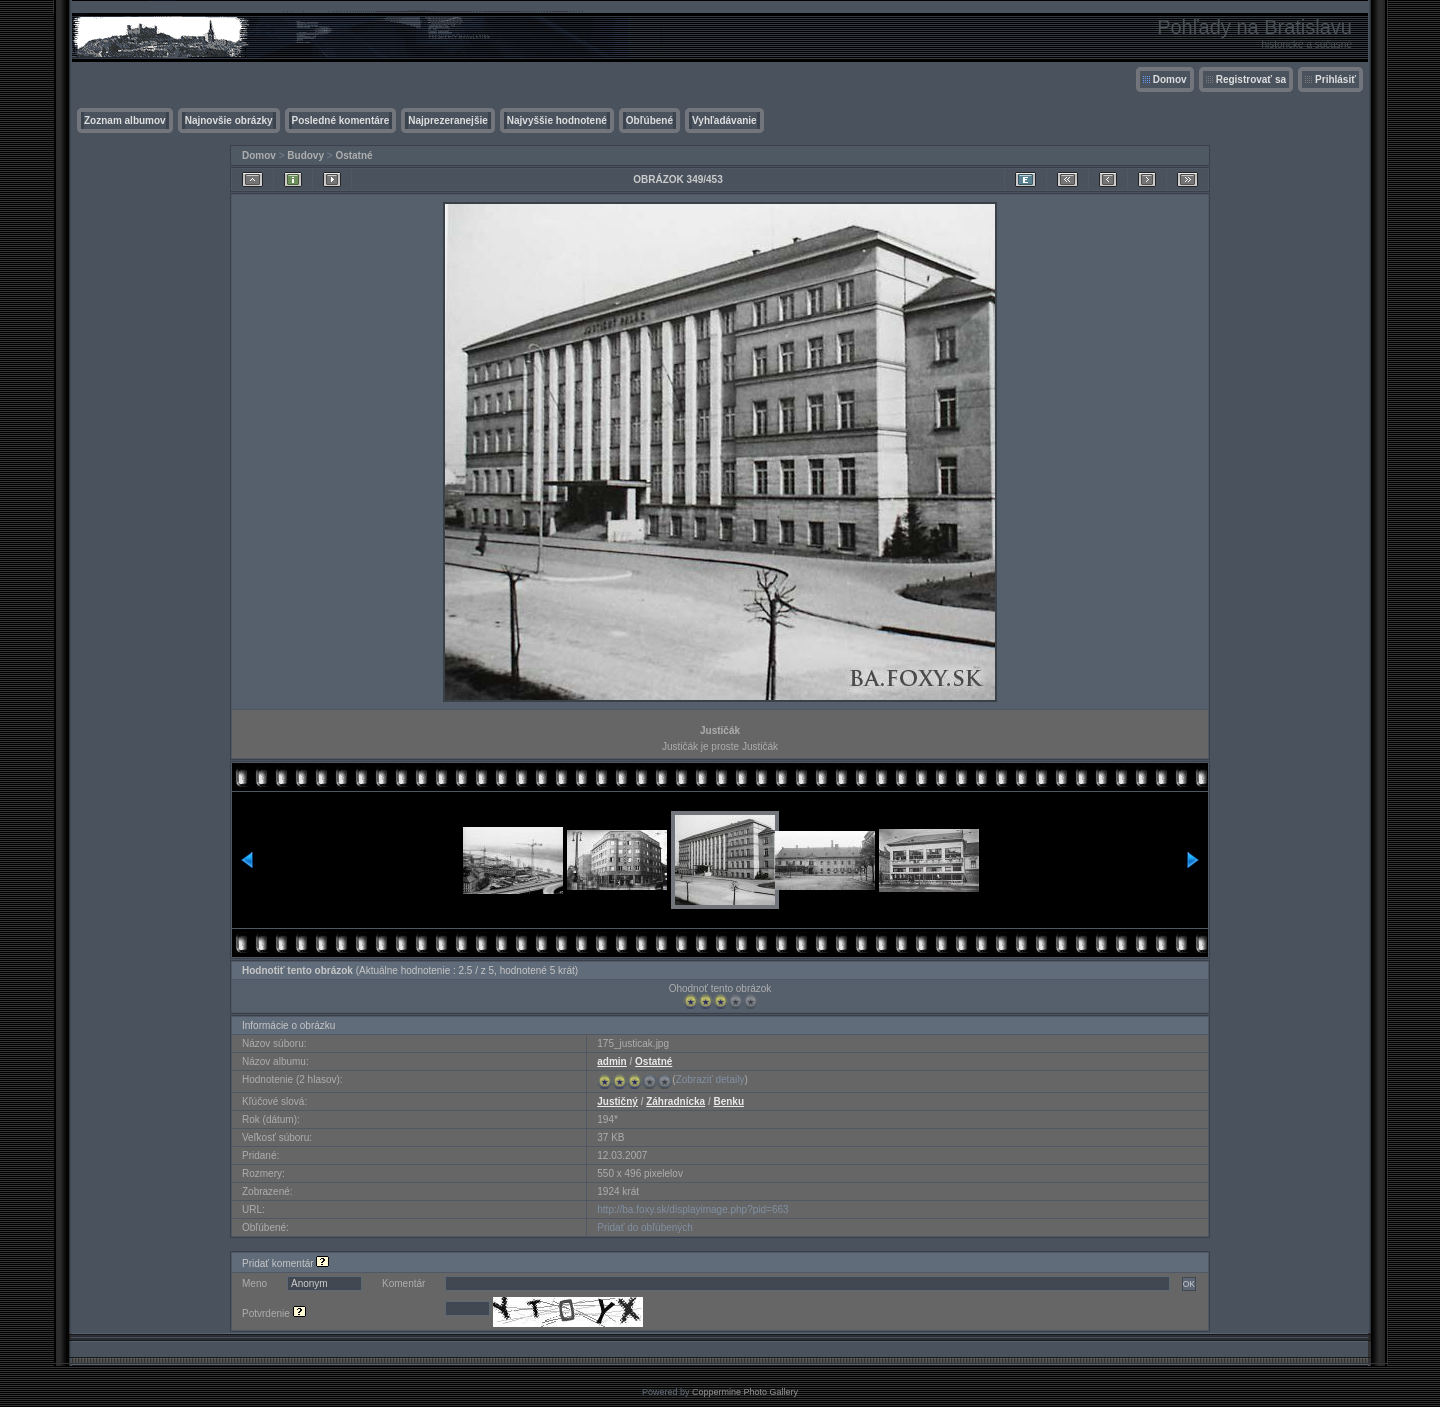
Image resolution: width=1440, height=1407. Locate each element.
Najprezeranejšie (448, 120)
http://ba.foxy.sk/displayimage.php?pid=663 (692, 1209)
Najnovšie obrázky (229, 120)
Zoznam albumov (125, 120)
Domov (1170, 79)
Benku (728, 1101)
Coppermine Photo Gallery (745, 1392)
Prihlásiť (1335, 79)
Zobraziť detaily (710, 1079)
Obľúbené (649, 120)
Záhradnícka (675, 1101)
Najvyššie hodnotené (557, 120)
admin (611, 1061)
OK (1189, 1284)
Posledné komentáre (341, 120)
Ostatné (353, 155)
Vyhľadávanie (724, 120)
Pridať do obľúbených (645, 1227)
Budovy (305, 155)
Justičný (617, 1101)
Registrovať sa (1251, 79)
